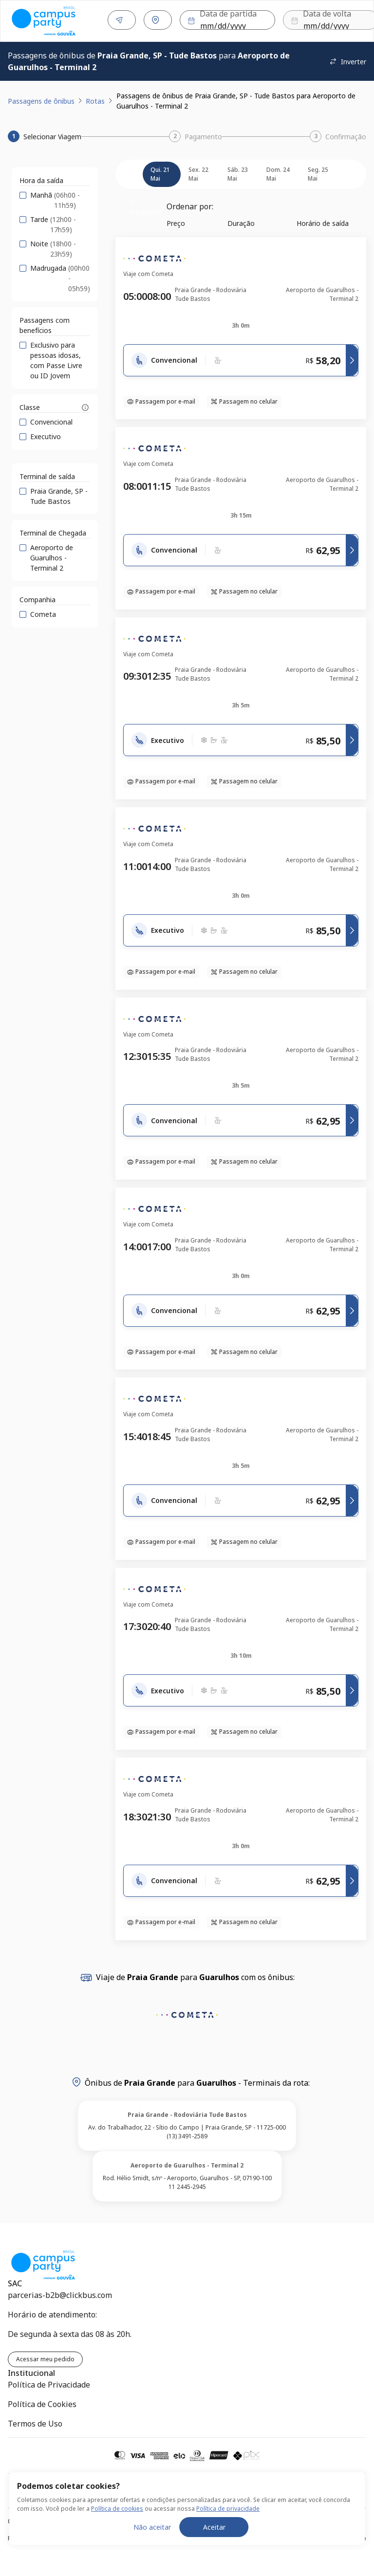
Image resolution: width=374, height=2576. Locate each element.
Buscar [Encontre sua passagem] (336, 20)
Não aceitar (152, 2527)
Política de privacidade (228, 2508)
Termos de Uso (35, 2421)
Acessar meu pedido (45, 2357)
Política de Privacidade (49, 2382)
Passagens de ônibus (41, 99)
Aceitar (214, 2527)
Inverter (347, 59)
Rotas (95, 99)
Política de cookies (117, 2508)
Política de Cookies (42, 2402)
